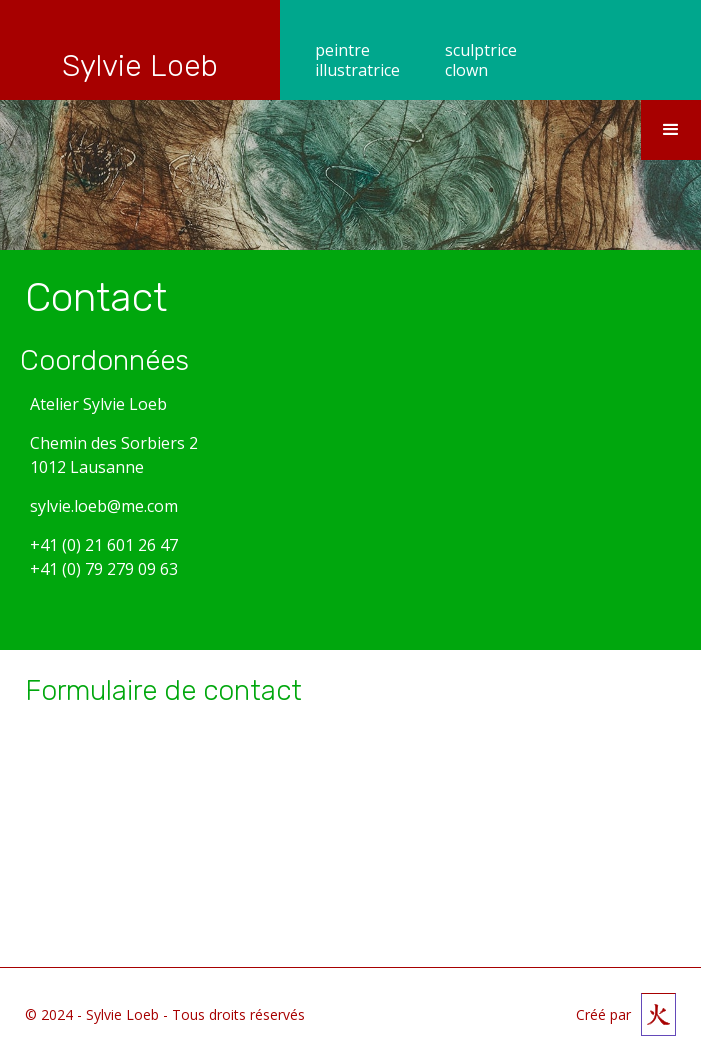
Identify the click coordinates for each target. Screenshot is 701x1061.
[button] (671, 130)
